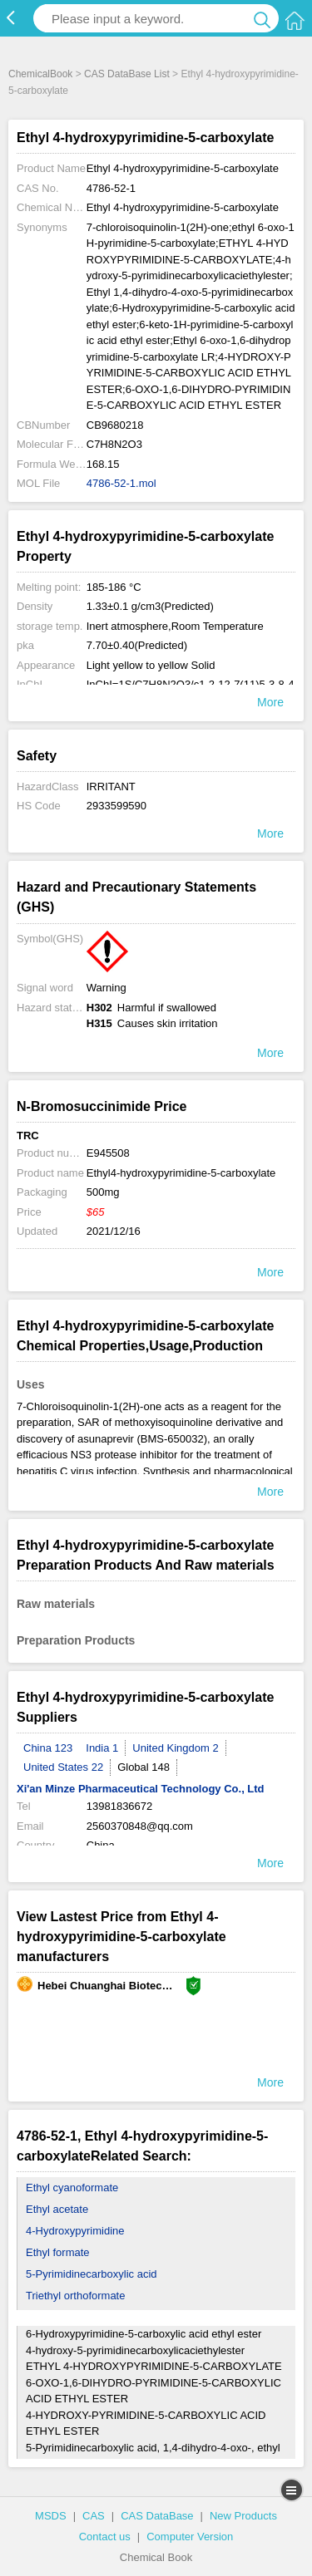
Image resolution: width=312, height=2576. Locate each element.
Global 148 (143, 1767)
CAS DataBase (157, 2516)
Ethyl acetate (57, 2209)
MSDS (51, 2516)
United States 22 (63, 1767)
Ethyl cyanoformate (72, 2187)
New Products (243, 2516)
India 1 (102, 1748)
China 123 (47, 1748)
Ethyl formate (58, 2252)
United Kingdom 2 (175, 1748)
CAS (93, 2516)
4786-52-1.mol (121, 483)
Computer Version (189, 2536)
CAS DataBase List (127, 74)
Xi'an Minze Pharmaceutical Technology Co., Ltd (141, 1788)
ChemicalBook (40, 74)
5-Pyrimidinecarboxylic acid (91, 2274)
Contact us (105, 2536)
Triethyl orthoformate (75, 2295)
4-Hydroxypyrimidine (75, 2231)
